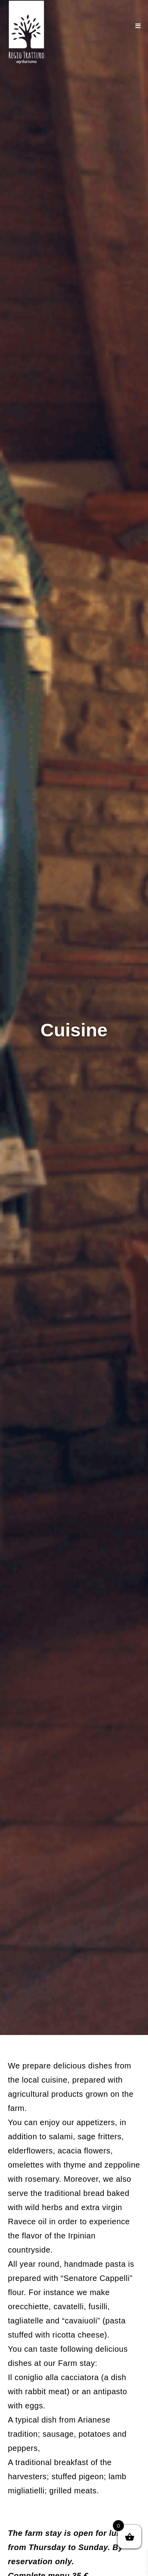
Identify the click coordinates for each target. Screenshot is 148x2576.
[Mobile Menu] (138, 25)
